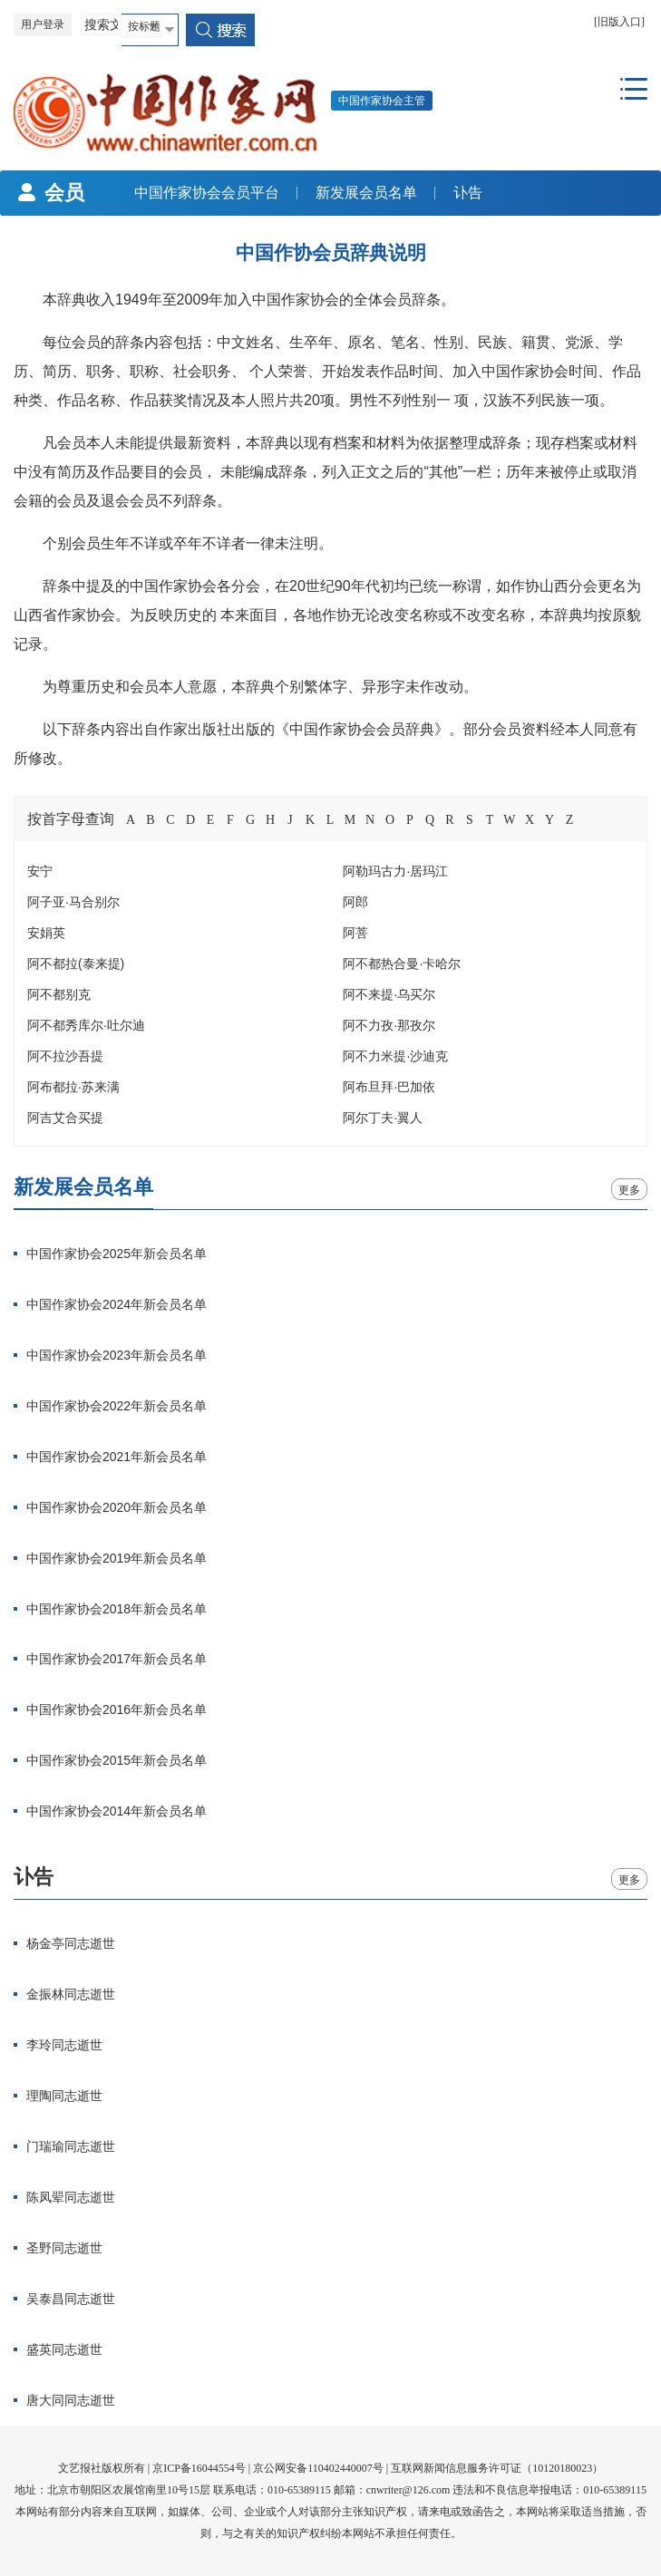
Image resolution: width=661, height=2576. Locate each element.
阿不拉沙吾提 (65, 1056)
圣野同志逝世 (64, 2248)
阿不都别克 (59, 994)
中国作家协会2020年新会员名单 (116, 1507)
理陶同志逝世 (64, 2095)
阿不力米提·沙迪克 (395, 1056)
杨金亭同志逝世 (70, 1943)
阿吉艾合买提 (65, 1117)
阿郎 (355, 902)
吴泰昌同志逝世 (70, 2298)
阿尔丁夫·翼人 (383, 1117)
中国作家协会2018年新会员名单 (116, 1609)
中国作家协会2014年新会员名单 (116, 1811)
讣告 (458, 192)
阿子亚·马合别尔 (73, 902)
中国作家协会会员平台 (197, 192)
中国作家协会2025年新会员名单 (116, 1253)
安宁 (40, 871)
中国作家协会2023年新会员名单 (116, 1355)
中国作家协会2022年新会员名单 (116, 1406)
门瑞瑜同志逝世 (70, 2146)
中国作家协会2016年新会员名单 (116, 1709)
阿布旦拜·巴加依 (389, 1087)
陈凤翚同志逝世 (70, 2197)
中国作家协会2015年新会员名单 (116, 1760)
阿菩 (355, 932)
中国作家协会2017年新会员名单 (116, 1658)
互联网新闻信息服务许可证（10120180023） (497, 2468)
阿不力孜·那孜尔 (389, 1025)
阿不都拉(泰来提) (75, 963)
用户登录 (42, 24)
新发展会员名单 (357, 192)
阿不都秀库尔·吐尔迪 (86, 1025)
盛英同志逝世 (64, 2349)
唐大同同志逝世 (70, 2400)
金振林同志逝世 (70, 1994)
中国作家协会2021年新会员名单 (116, 1456)
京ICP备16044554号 (199, 2468)
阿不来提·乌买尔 (389, 994)
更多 (629, 1190)
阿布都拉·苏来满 (73, 1087)
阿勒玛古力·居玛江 (395, 871)
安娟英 (46, 932)
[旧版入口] (619, 21)
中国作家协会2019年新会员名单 (116, 1558)
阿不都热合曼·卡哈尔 (402, 963)
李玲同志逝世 (64, 2045)
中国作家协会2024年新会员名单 (116, 1304)
